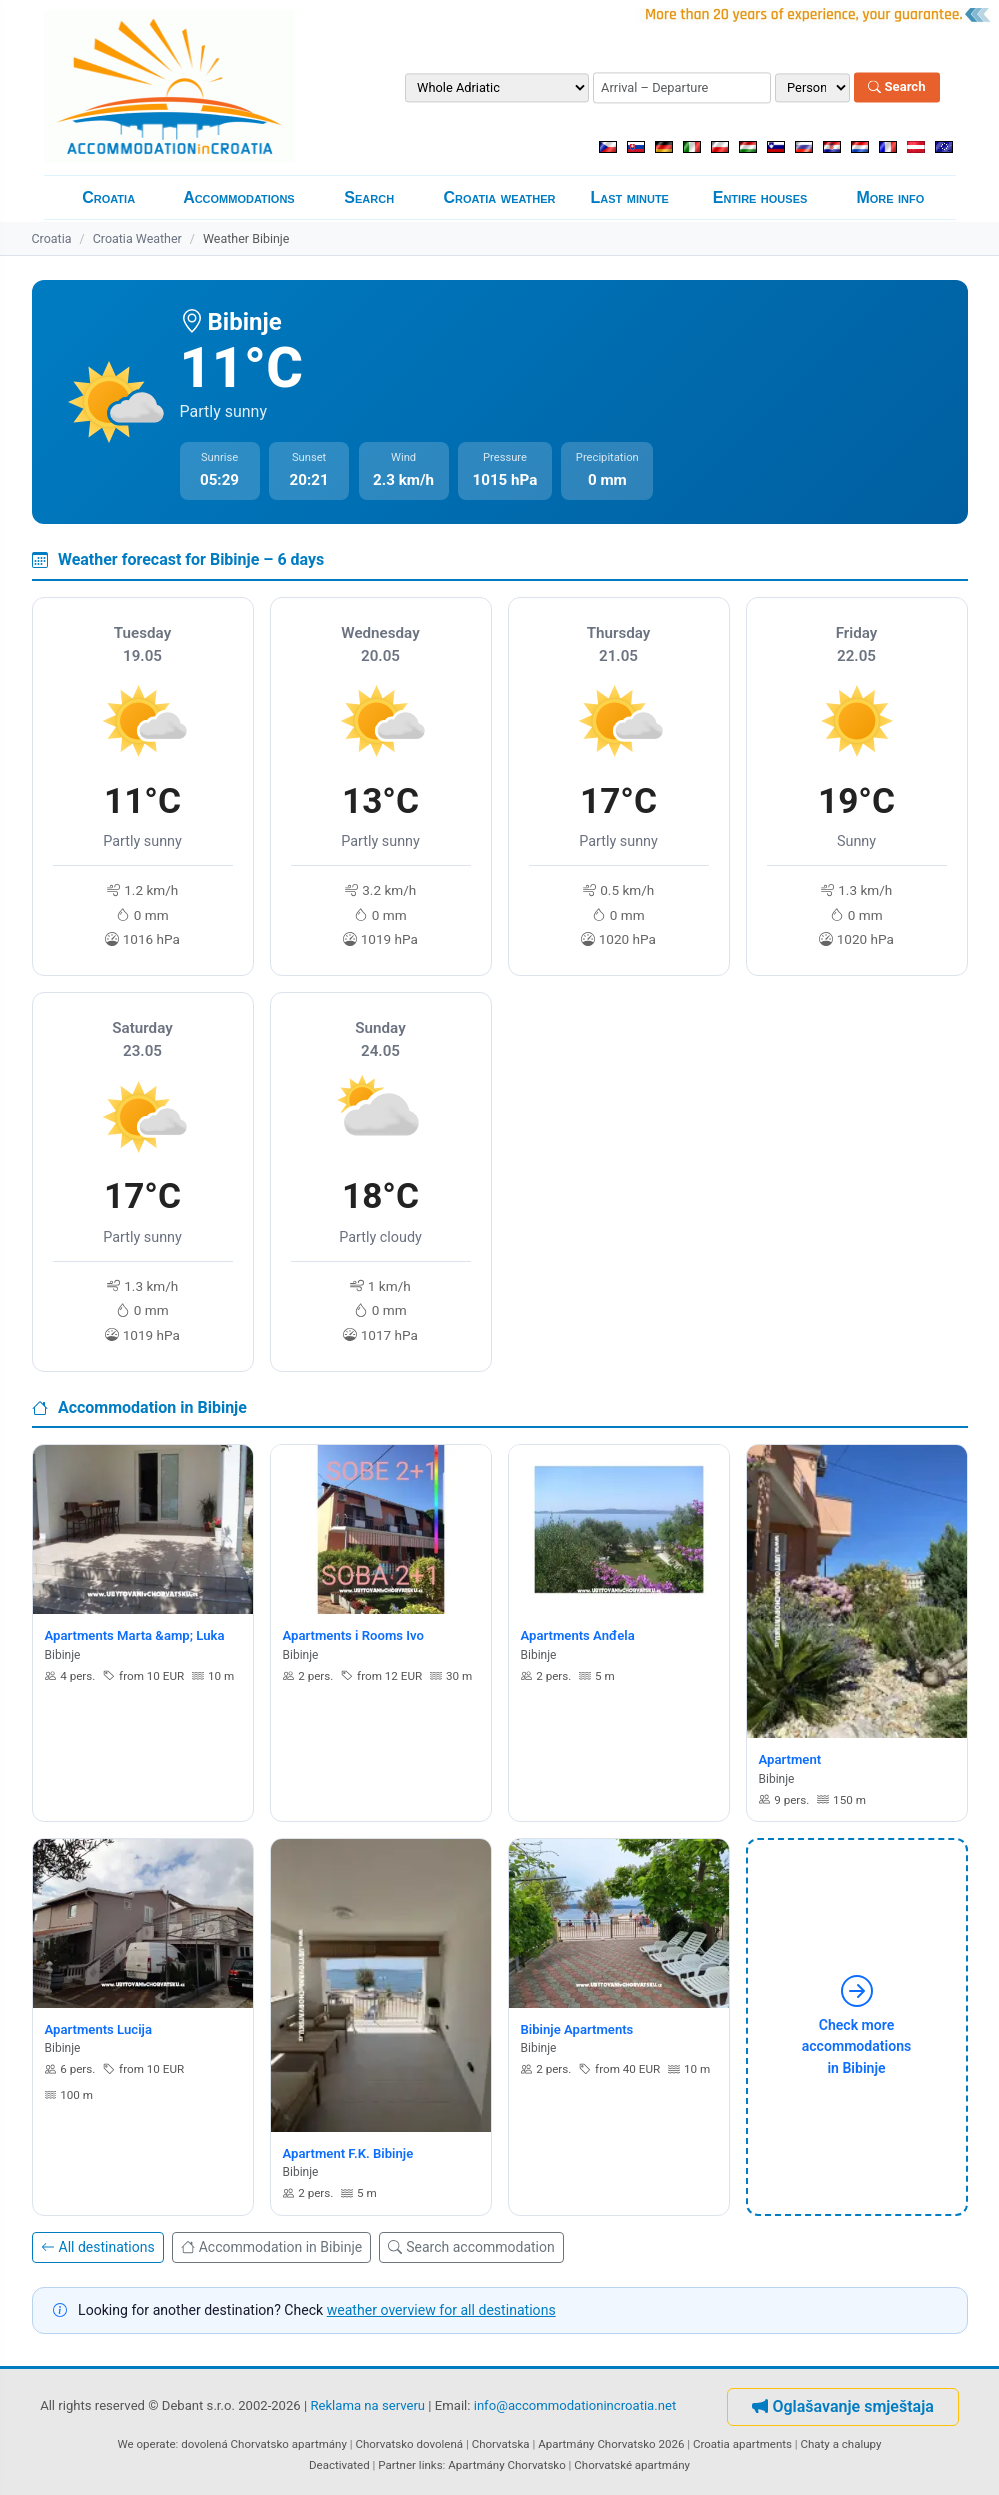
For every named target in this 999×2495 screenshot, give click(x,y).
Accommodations (239, 197)
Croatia (108, 197)
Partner (397, 2465)
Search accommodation (471, 2247)
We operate (147, 2444)
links (431, 2465)
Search (896, 87)
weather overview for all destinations (441, 2310)
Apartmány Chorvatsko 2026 (611, 2444)
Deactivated (339, 2465)
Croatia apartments (742, 2444)
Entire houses (760, 197)
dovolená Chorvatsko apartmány (264, 2444)
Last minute (630, 197)
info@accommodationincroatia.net (575, 2406)
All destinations (98, 2247)
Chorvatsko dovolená (409, 2444)
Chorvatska (501, 2444)
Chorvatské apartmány (632, 2465)
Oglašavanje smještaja (842, 2406)
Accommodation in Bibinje (272, 2247)
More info (890, 197)
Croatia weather (499, 197)
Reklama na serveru (367, 2406)
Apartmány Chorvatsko (507, 2465)
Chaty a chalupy (841, 2444)
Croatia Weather (137, 238)
